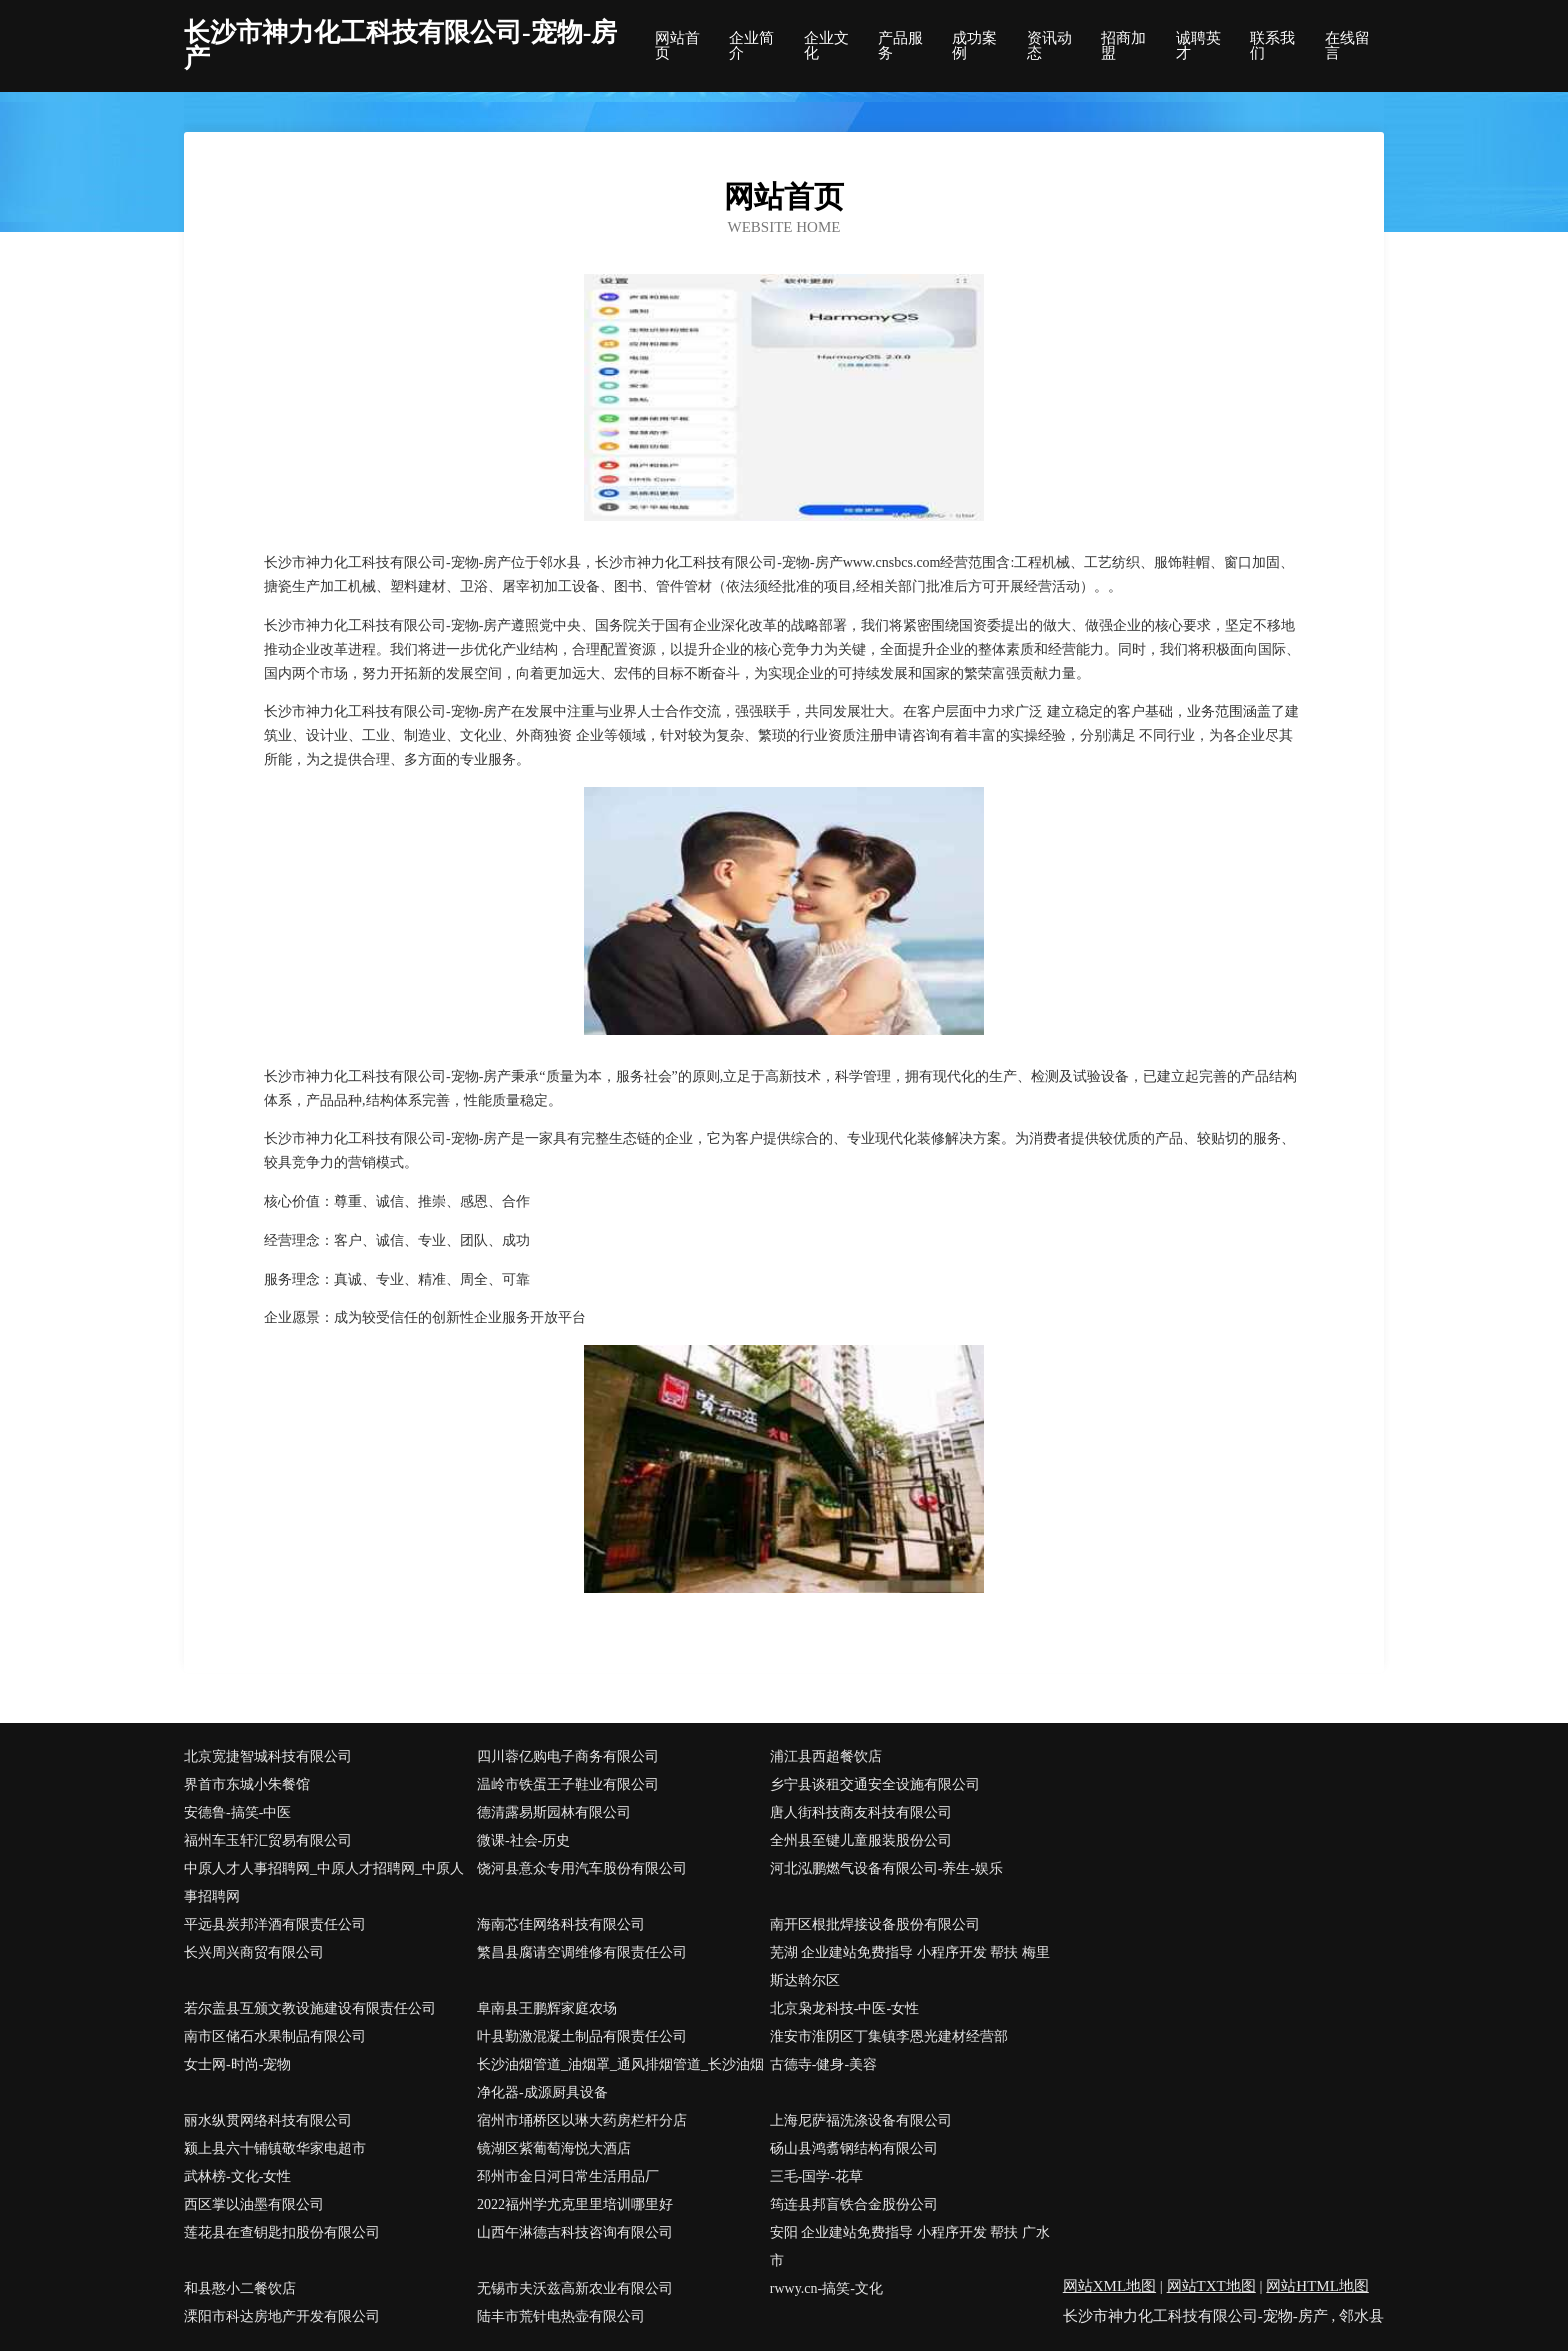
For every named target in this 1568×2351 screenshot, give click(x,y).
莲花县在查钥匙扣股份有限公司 (282, 2232)
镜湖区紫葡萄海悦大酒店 (554, 2148)
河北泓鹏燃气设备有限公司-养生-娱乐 (886, 1868)
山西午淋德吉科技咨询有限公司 (575, 2232)
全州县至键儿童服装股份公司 (861, 1840)
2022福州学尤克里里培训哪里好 (575, 2204)
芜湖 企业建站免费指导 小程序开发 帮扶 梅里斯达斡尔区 (910, 1966)
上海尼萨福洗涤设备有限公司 (861, 2120)
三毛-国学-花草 (816, 2176)
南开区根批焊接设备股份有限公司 (875, 1924)
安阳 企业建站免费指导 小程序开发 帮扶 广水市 (910, 2246)
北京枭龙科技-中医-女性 (844, 2008)
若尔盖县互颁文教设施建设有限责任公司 (310, 2008)
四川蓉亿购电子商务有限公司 (568, 1756)
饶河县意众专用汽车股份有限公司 (582, 1868)
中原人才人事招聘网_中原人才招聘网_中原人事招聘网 (324, 1882)
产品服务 (900, 46)
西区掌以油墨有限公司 (254, 2204)
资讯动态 (1049, 46)
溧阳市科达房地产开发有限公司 (282, 2316)
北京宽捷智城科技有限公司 (268, 1756)
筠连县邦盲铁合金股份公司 (854, 2204)
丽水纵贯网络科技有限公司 (268, 2120)
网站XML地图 (1109, 2286)
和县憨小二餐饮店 (240, 2288)
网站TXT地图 (1211, 2286)
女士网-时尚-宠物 (237, 2064)
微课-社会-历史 (523, 1840)
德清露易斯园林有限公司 (554, 1812)
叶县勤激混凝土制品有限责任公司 (582, 2036)
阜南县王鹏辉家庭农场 (547, 2008)
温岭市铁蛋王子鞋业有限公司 (568, 1784)
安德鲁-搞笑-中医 (237, 1812)
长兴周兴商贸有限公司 (254, 1952)
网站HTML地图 (1317, 2286)
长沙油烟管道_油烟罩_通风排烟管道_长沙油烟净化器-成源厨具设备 (620, 2078)
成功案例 (974, 46)
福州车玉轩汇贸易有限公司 (268, 1840)
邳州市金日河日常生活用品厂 (568, 2176)
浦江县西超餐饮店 (826, 1756)
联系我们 (1272, 46)
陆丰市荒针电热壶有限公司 (561, 2316)
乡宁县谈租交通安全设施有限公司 (875, 1784)
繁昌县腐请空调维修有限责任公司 (582, 1952)
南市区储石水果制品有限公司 (275, 2036)
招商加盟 (1123, 46)
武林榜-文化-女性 (237, 2176)
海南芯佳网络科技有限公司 (561, 1924)
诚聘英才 (1198, 46)
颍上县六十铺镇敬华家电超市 (275, 2148)
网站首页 (677, 46)
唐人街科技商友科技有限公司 (861, 1812)
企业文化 (826, 46)
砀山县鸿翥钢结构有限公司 (854, 2148)
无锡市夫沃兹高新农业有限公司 (575, 2288)
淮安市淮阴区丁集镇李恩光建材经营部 (889, 2036)
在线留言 (1347, 46)
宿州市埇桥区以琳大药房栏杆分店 (582, 2120)
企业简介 (751, 46)
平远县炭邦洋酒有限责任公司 (275, 1924)
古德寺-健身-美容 (823, 2064)
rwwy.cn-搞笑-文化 (826, 2288)
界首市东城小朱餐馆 (247, 1784)
